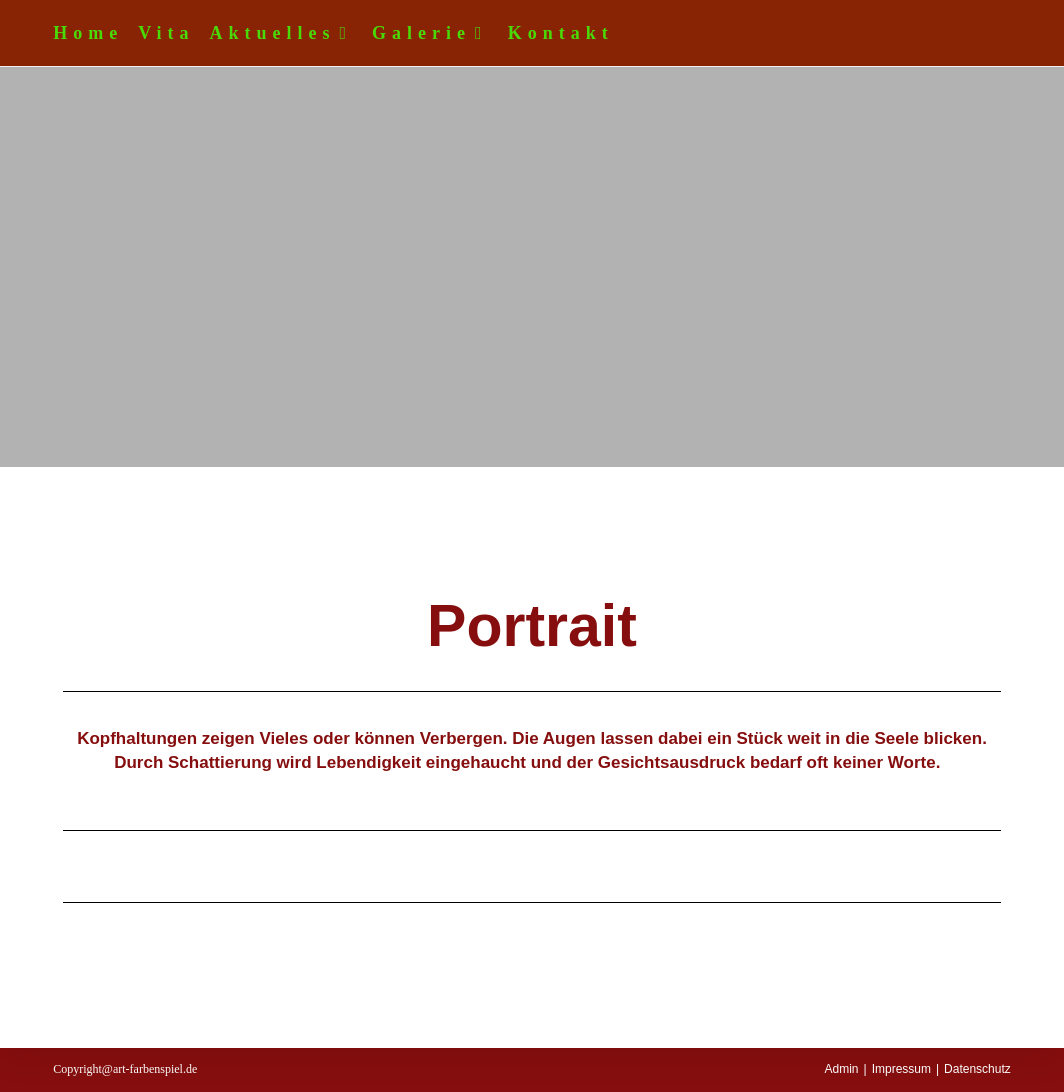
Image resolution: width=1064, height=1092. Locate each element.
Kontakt (561, 33)
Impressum (901, 1069)
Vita (166, 33)
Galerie (432, 33)
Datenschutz (977, 1069)
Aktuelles (284, 33)
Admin (841, 1069)
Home (88, 33)
